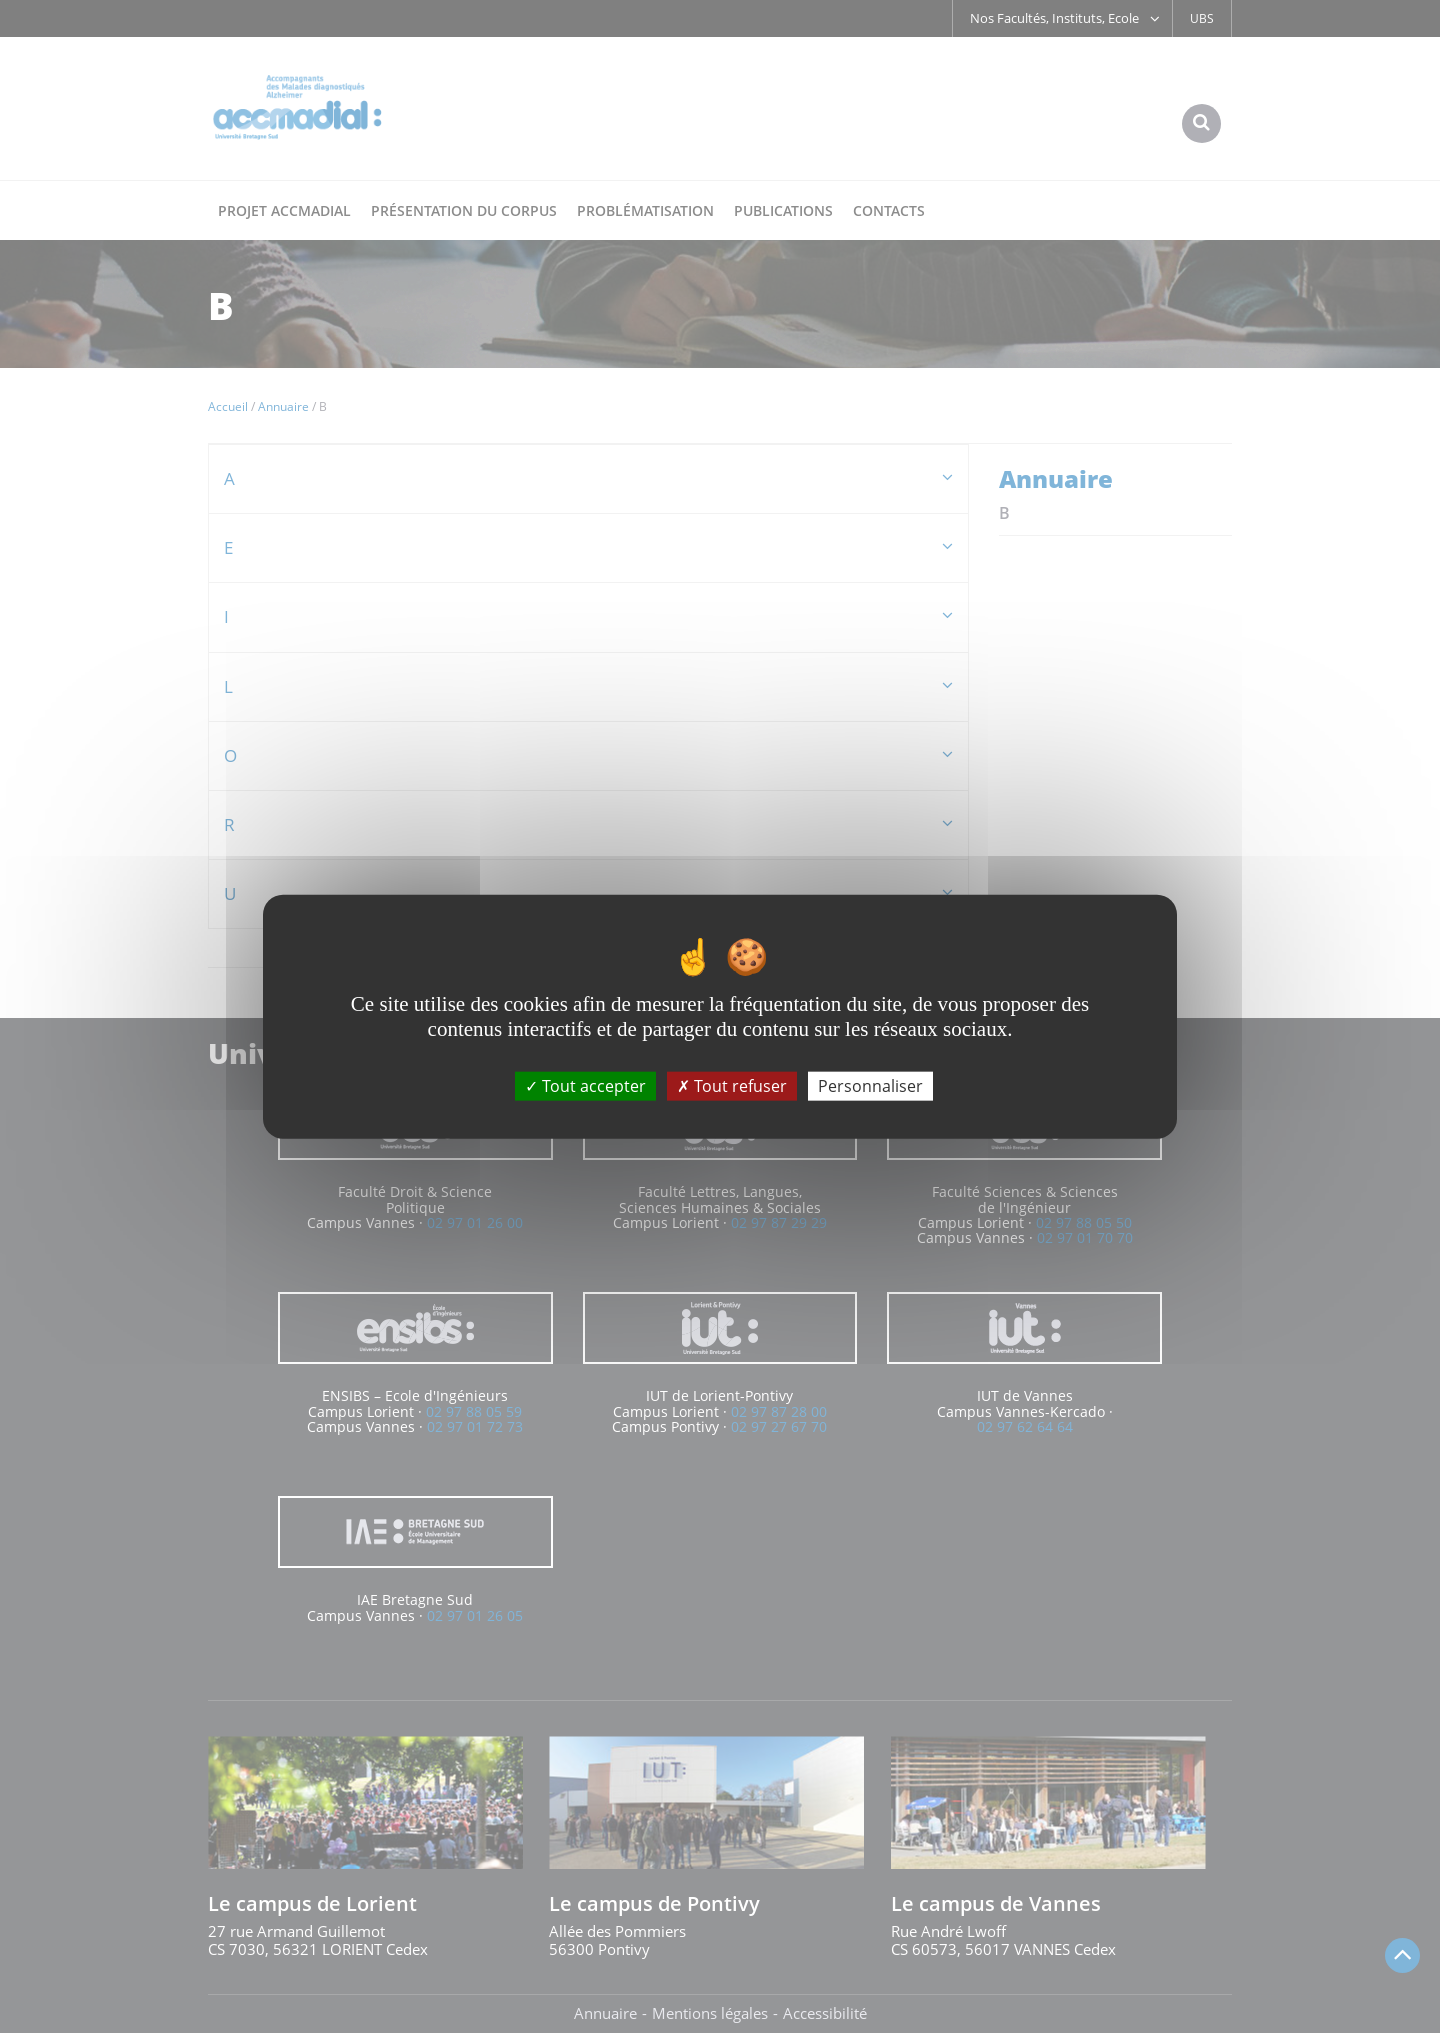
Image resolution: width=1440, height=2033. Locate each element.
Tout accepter (585, 1086)
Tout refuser (732, 1086)
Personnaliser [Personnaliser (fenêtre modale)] (870, 1086)
